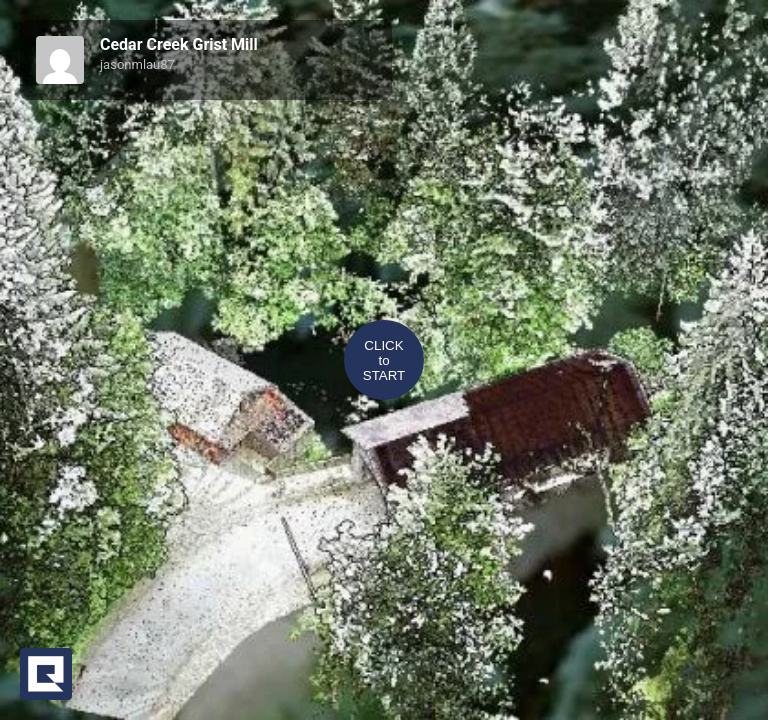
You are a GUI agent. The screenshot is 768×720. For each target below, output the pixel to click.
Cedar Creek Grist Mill (179, 44)
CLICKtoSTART (384, 360)
